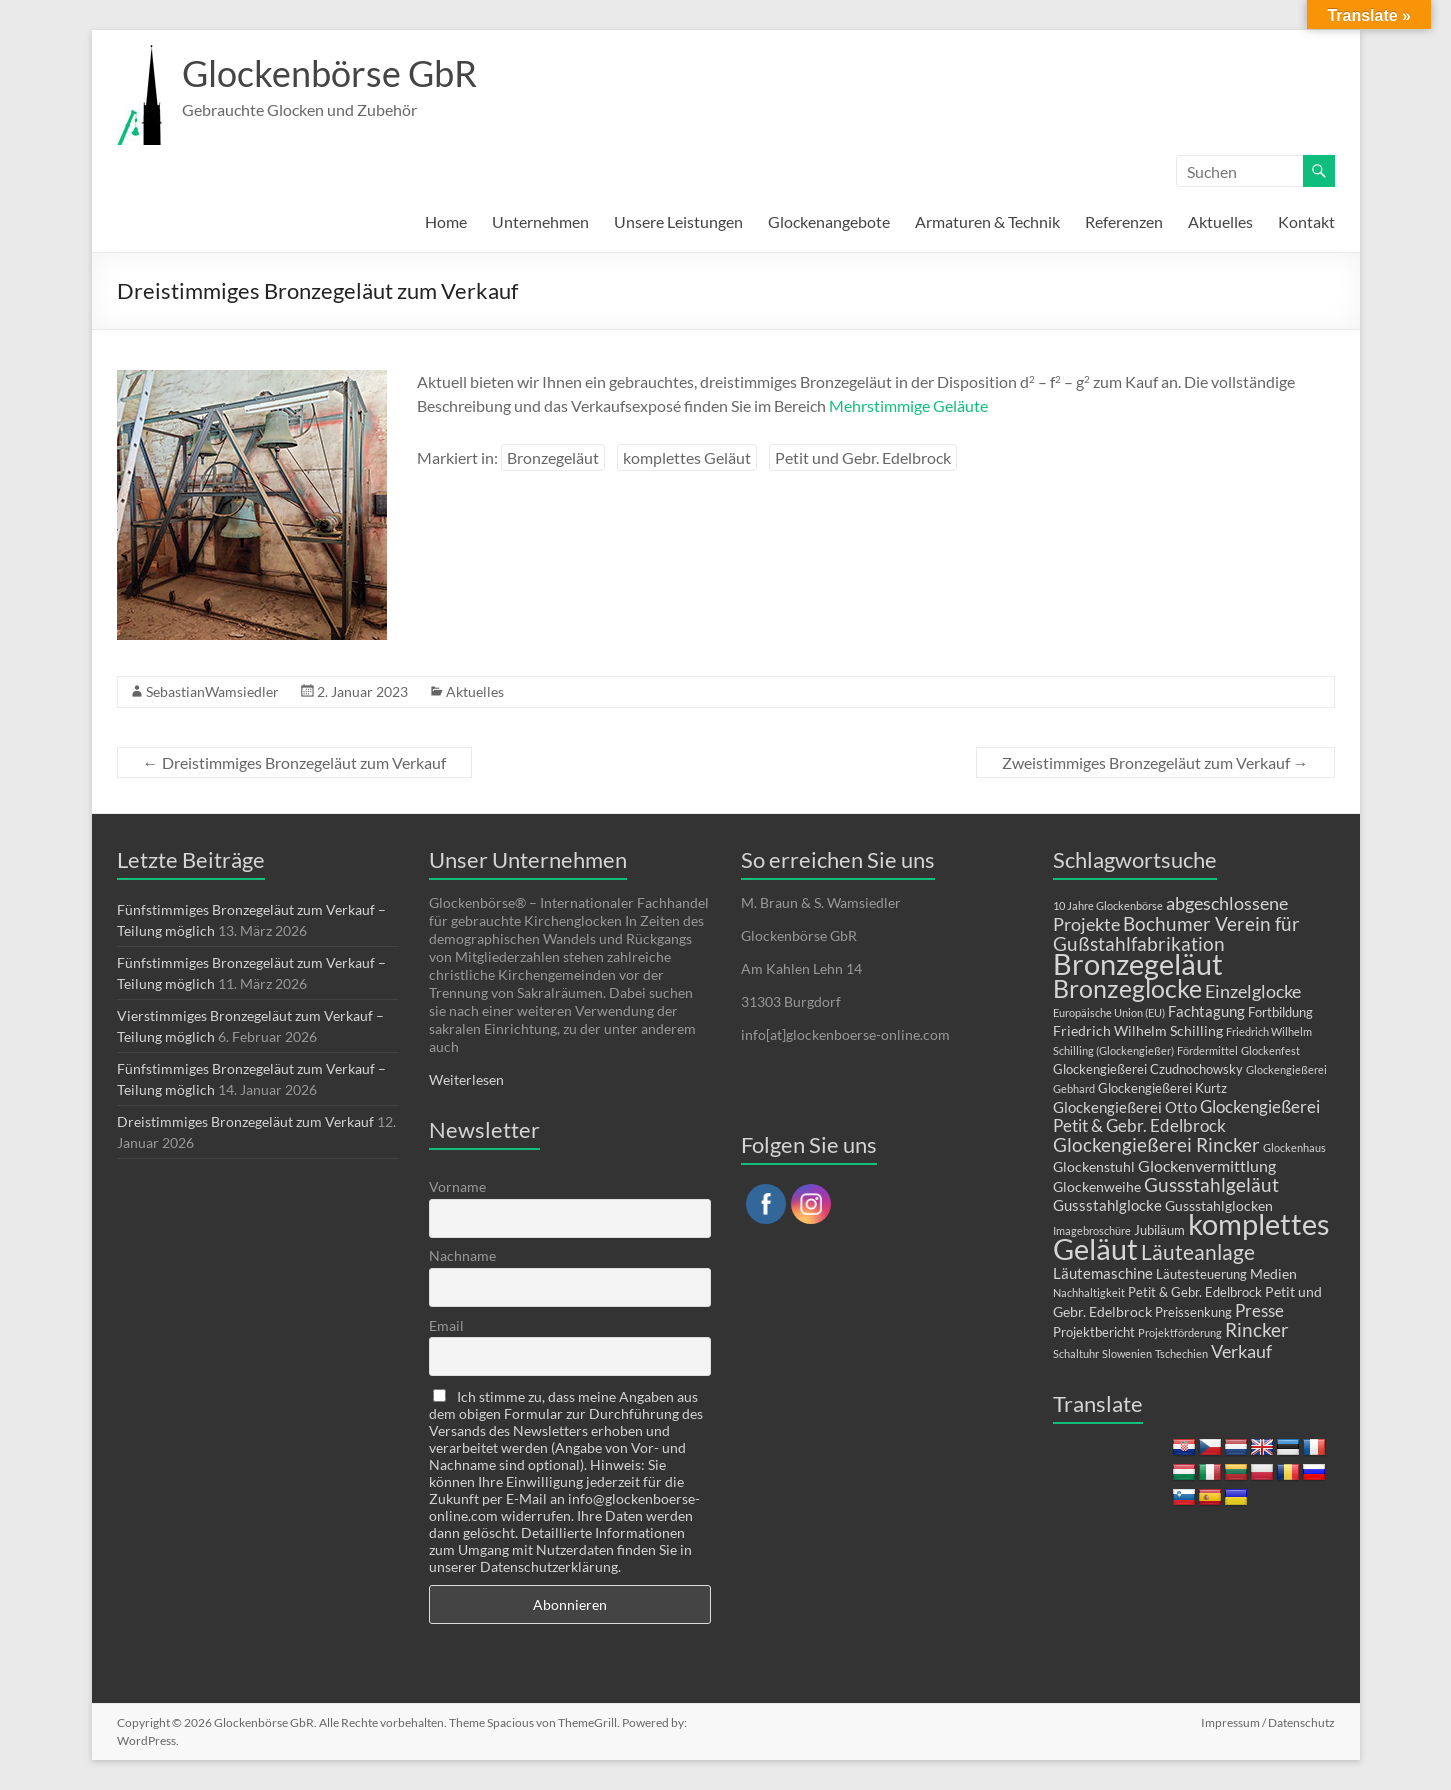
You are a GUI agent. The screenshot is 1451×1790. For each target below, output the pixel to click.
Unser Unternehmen (528, 859)
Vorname (457, 1186)
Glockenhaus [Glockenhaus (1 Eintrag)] (1294, 1147)
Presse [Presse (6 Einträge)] (1259, 1310)
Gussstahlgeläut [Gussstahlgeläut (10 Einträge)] (1211, 1184)
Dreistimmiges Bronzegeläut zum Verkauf (294, 762)
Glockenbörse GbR (329, 73)
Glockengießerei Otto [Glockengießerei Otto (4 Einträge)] (1125, 1107)
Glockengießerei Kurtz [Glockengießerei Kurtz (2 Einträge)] (1162, 1088)
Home (446, 221)
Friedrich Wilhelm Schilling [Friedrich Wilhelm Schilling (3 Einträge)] (1138, 1030)
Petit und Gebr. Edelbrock (863, 457)
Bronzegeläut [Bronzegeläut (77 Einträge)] (1138, 964)
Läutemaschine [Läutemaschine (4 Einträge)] (1103, 1273)
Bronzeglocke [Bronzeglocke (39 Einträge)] (1127, 988)
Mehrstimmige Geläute (908, 405)
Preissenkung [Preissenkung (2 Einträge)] (1193, 1312)
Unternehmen (540, 221)
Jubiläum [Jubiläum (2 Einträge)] (1159, 1230)
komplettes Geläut (687, 457)
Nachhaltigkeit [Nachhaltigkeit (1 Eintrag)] (1089, 1292)
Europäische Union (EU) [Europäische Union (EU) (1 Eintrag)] (1109, 1012)
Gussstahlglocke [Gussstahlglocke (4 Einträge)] (1107, 1205)
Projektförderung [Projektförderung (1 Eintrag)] (1180, 1332)
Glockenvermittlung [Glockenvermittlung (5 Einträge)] (1207, 1165)
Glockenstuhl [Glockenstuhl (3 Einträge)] (1094, 1166)
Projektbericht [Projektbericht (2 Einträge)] (1094, 1332)
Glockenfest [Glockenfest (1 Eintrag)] (1270, 1050)
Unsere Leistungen (678, 221)
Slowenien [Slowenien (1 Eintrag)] (1127, 1353)
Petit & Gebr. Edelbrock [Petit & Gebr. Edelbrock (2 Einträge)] (1195, 1292)
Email (446, 1325)
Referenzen (1124, 221)
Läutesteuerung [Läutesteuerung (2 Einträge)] (1201, 1274)
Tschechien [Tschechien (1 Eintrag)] (1181, 1353)
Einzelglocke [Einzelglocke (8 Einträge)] (1253, 991)
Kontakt (1306, 221)
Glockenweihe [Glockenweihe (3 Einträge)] (1097, 1186)
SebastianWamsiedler (212, 691)
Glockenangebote (829, 221)
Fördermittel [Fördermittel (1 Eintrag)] (1207, 1050)
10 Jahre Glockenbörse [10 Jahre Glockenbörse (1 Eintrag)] (1108, 905)
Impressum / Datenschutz (1268, 1722)
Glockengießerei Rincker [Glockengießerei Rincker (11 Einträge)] (1156, 1144)
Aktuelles (1220, 221)
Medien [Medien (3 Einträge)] (1273, 1273)
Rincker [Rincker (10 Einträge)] (1257, 1329)
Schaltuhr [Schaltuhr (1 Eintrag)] (1076, 1353)
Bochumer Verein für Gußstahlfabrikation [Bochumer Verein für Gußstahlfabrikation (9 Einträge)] (1176, 934)
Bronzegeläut (553, 457)
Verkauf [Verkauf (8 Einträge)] (1241, 1351)
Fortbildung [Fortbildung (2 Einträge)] (1280, 1012)
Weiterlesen (466, 1079)
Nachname (462, 1255)
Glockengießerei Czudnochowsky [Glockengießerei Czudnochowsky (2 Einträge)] (1148, 1069)
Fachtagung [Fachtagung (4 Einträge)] (1206, 1011)
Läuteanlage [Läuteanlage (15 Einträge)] (1198, 1251)
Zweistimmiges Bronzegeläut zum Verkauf (1155, 762)
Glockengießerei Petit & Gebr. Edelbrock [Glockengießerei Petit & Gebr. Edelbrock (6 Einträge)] (1186, 1116)
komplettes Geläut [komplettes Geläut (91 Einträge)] (1191, 1236)
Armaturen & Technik (987, 221)
